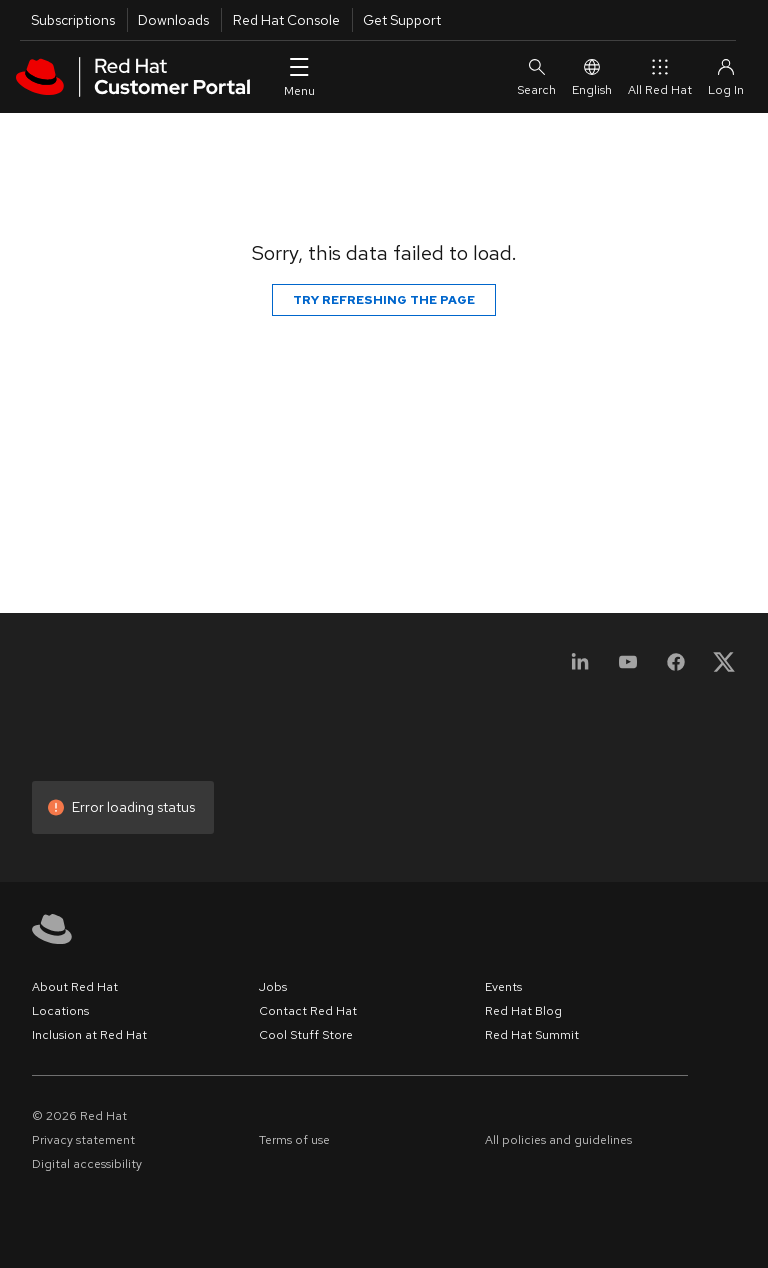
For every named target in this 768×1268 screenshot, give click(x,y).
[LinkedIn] (580, 668)
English (592, 76)
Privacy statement (83, 1140)
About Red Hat (75, 987)
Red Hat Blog (523, 1011)
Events (503, 987)
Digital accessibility (87, 1164)
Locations (60, 1011)
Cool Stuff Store (306, 1035)
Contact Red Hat (308, 1011)
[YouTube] (628, 668)
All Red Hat (660, 76)
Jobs (273, 987)
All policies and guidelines (558, 1140)
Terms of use (294, 1140)
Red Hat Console (286, 20)
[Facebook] (676, 668)
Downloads (173, 20)
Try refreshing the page (384, 300)
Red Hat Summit (532, 1035)
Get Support (402, 20)
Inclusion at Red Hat (89, 1035)
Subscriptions (73, 20)
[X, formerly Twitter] (724, 668)
